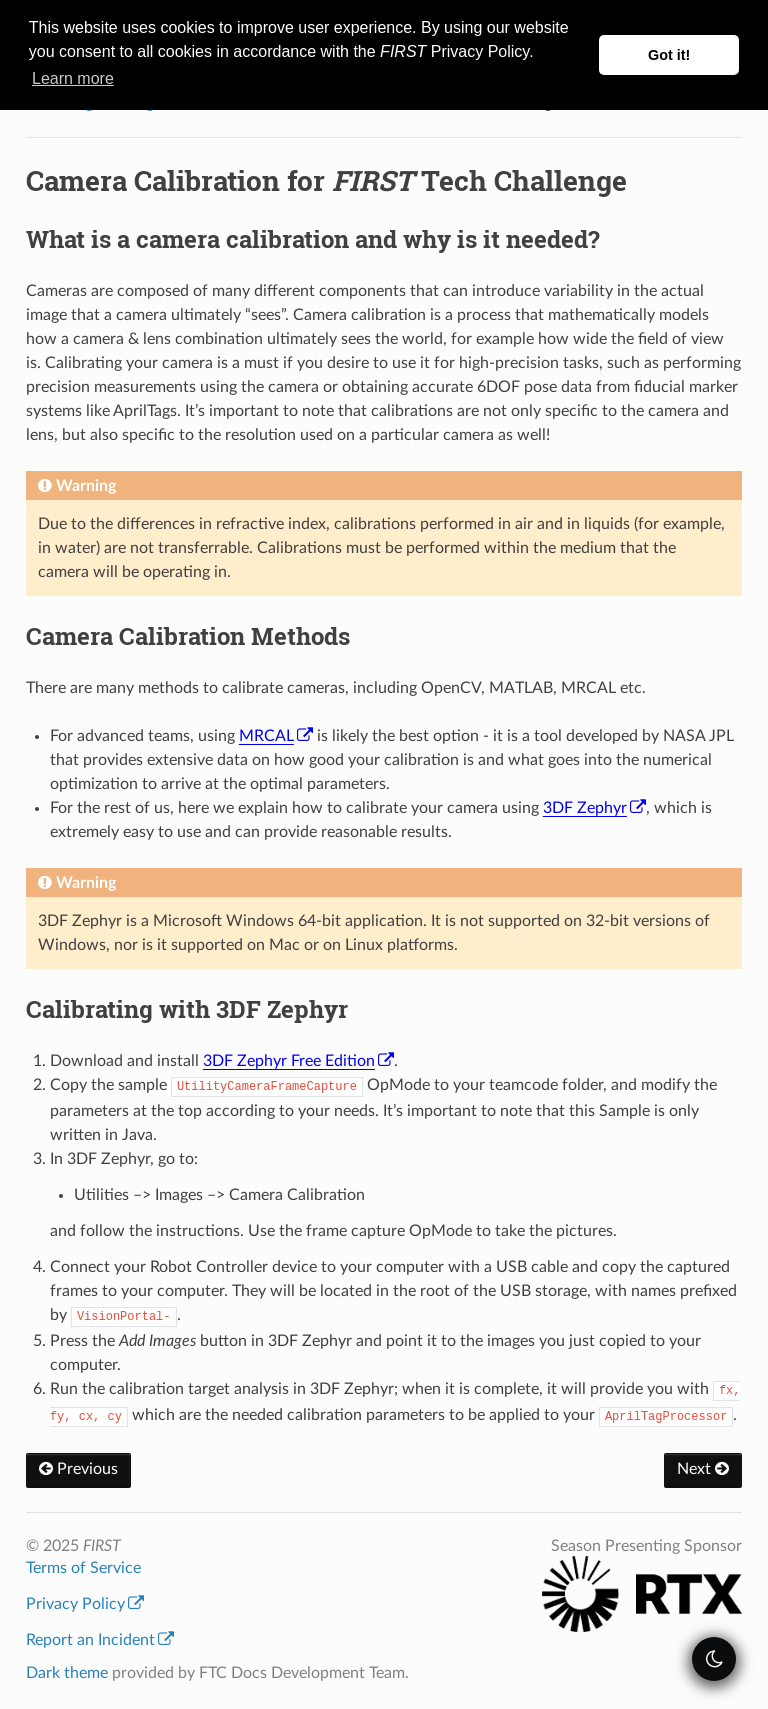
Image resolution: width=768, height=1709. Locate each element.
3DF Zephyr (594, 808)
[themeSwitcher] (714, 1659)
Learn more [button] (73, 78)
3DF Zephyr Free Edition (298, 1061)
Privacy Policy (85, 1604)
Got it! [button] (669, 55)
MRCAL (276, 736)
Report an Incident (100, 1640)
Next (703, 1469)
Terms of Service (83, 1568)
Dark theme (67, 1673)
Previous (78, 1469)
